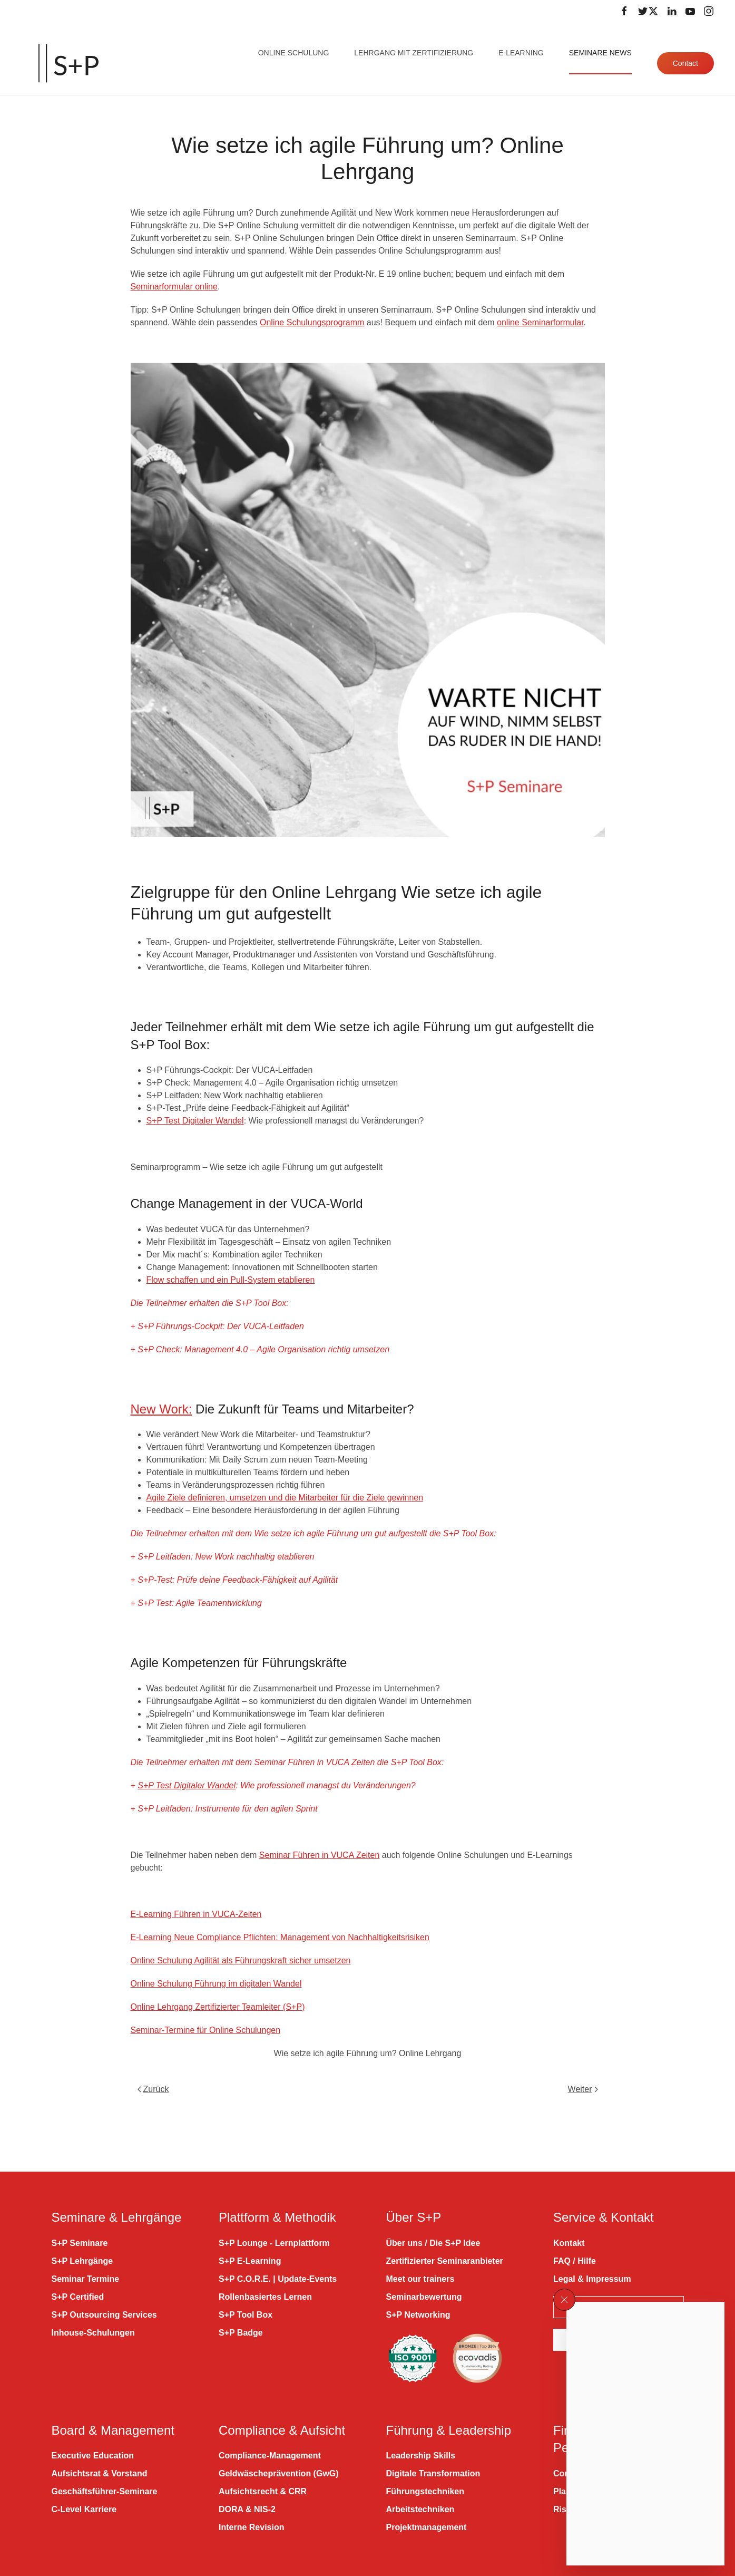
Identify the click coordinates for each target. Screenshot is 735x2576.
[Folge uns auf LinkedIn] (672, 11)
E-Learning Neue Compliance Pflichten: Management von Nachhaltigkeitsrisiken (280, 1937)
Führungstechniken (425, 2491)
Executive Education (93, 2455)
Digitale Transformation (433, 2473)
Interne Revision (251, 2527)
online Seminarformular (540, 322)
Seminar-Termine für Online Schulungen (206, 2030)
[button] (564, 2300)
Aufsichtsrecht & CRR (263, 2491)
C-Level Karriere (84, 2509)
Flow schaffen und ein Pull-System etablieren (230, 1279)
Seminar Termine (86, 2278)
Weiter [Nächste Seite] (583, 2089)
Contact (685, 63)
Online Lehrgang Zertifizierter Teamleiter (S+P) (218, 2006)
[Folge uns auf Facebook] (624, 11)
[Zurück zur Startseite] (68, 63)
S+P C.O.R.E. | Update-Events (278, 2278)
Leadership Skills (421, 2455)
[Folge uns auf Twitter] (648, 11)
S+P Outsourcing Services (104, 2314)
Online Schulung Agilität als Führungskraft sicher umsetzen (241, 1960)
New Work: (161, 1409)
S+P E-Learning (250, 2261)
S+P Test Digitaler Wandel (195, 1120)
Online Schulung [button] (293, 53)
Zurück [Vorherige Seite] (153, 2089)
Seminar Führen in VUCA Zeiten (319, 1855)
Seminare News (600, 53)
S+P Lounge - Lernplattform (274, 2243)
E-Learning (521, 53)
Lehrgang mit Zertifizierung (413, 53)
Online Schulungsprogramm (312, 322)
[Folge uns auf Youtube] (690, 11)
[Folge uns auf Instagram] (708, 11)
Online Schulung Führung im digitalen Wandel (216, 1983)
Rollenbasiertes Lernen (265, 2296)
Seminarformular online (174, 286)
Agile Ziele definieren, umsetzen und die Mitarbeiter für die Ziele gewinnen (285, 1497)
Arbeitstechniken (420, 2509)
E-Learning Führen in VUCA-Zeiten (196, 1914)
